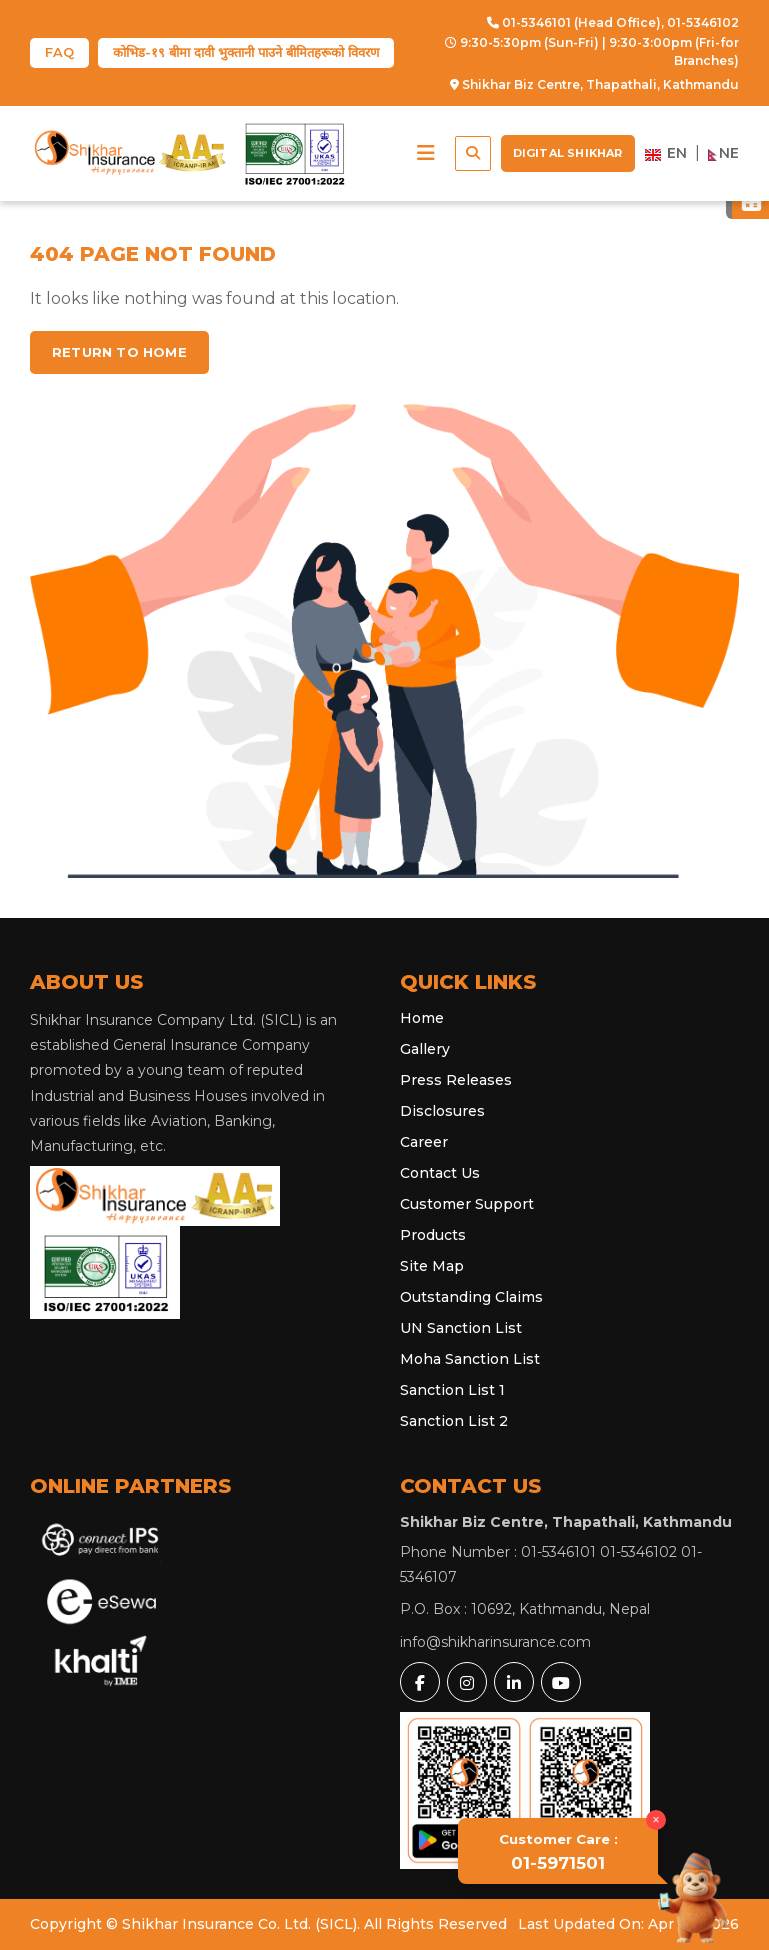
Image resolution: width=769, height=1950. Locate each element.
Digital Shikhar (568, 153)
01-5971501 (558, 1852)
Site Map (432, 1266)
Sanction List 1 (452, 1390)
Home (422, 1018)
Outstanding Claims (471, 1297)
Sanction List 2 (454, 1421)
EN (666, 153)
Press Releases (456, 1080)
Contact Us (440, 1173)
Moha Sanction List (470, 1359)
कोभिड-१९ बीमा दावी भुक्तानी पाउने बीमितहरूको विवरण (246, 52)
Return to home (119, 352)
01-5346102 (703, 22)
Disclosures (442, 1111)
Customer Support (467, 1204)
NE (724, 153)
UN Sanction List (461, 1328)
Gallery (425, 1049)
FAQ (59, 52)
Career (424, 1142)
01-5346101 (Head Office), (575, 22)
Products (433, 1235)
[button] (426, 153)
